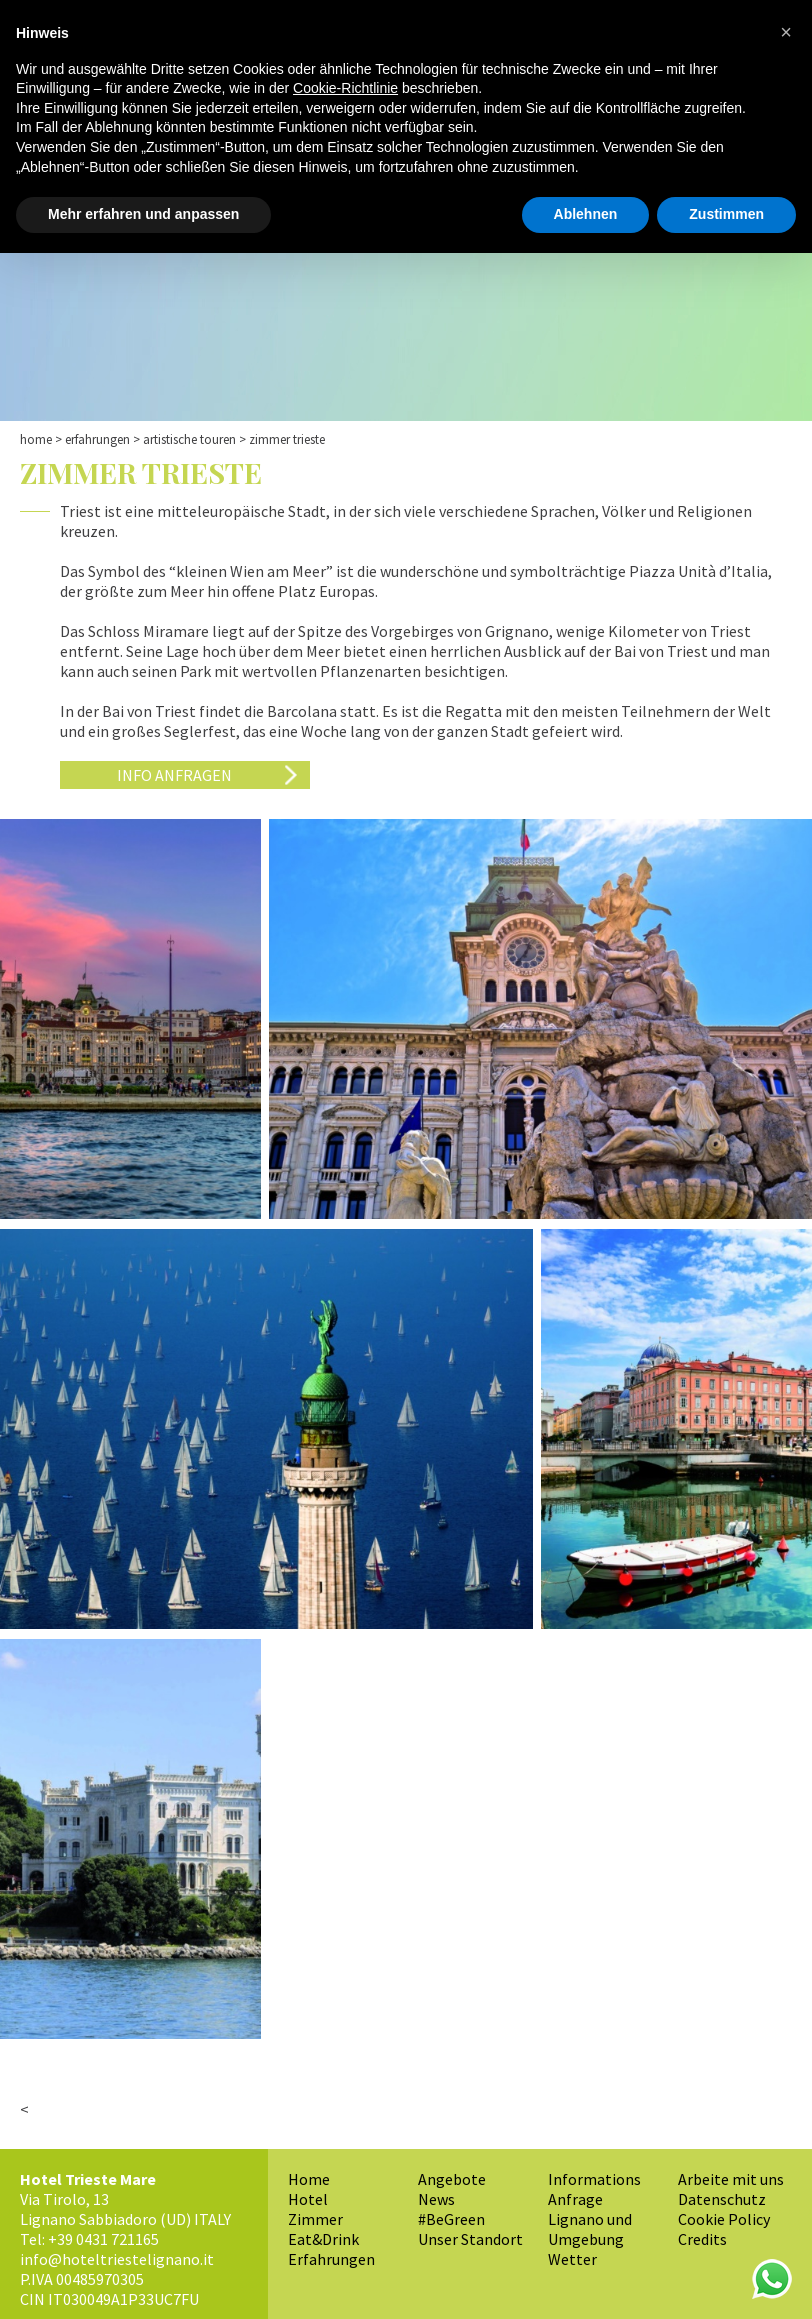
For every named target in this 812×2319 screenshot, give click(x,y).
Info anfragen (174, 775)
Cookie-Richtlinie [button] (345, 88)
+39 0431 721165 (103, 2239)
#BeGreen (451, 2219)
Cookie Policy (724, 2219)
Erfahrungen (97, 439)
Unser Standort (470, 2239)
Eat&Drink (323, 2239)
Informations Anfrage (594, 2189)
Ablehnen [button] (586, 214)
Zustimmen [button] (726, 214)
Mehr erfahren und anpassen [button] (143, 214)
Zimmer (315, 2219)
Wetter (572, 2259)
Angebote (452, 2179)
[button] (786, 32)
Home (36, 439)
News (436, 2199)
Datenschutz (722, 2199)
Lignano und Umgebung (590, 2229)
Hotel (308, 2199)
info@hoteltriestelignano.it (117, 2259)
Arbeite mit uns (731, 2179)
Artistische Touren (189, 439)
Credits (702, 2239)
